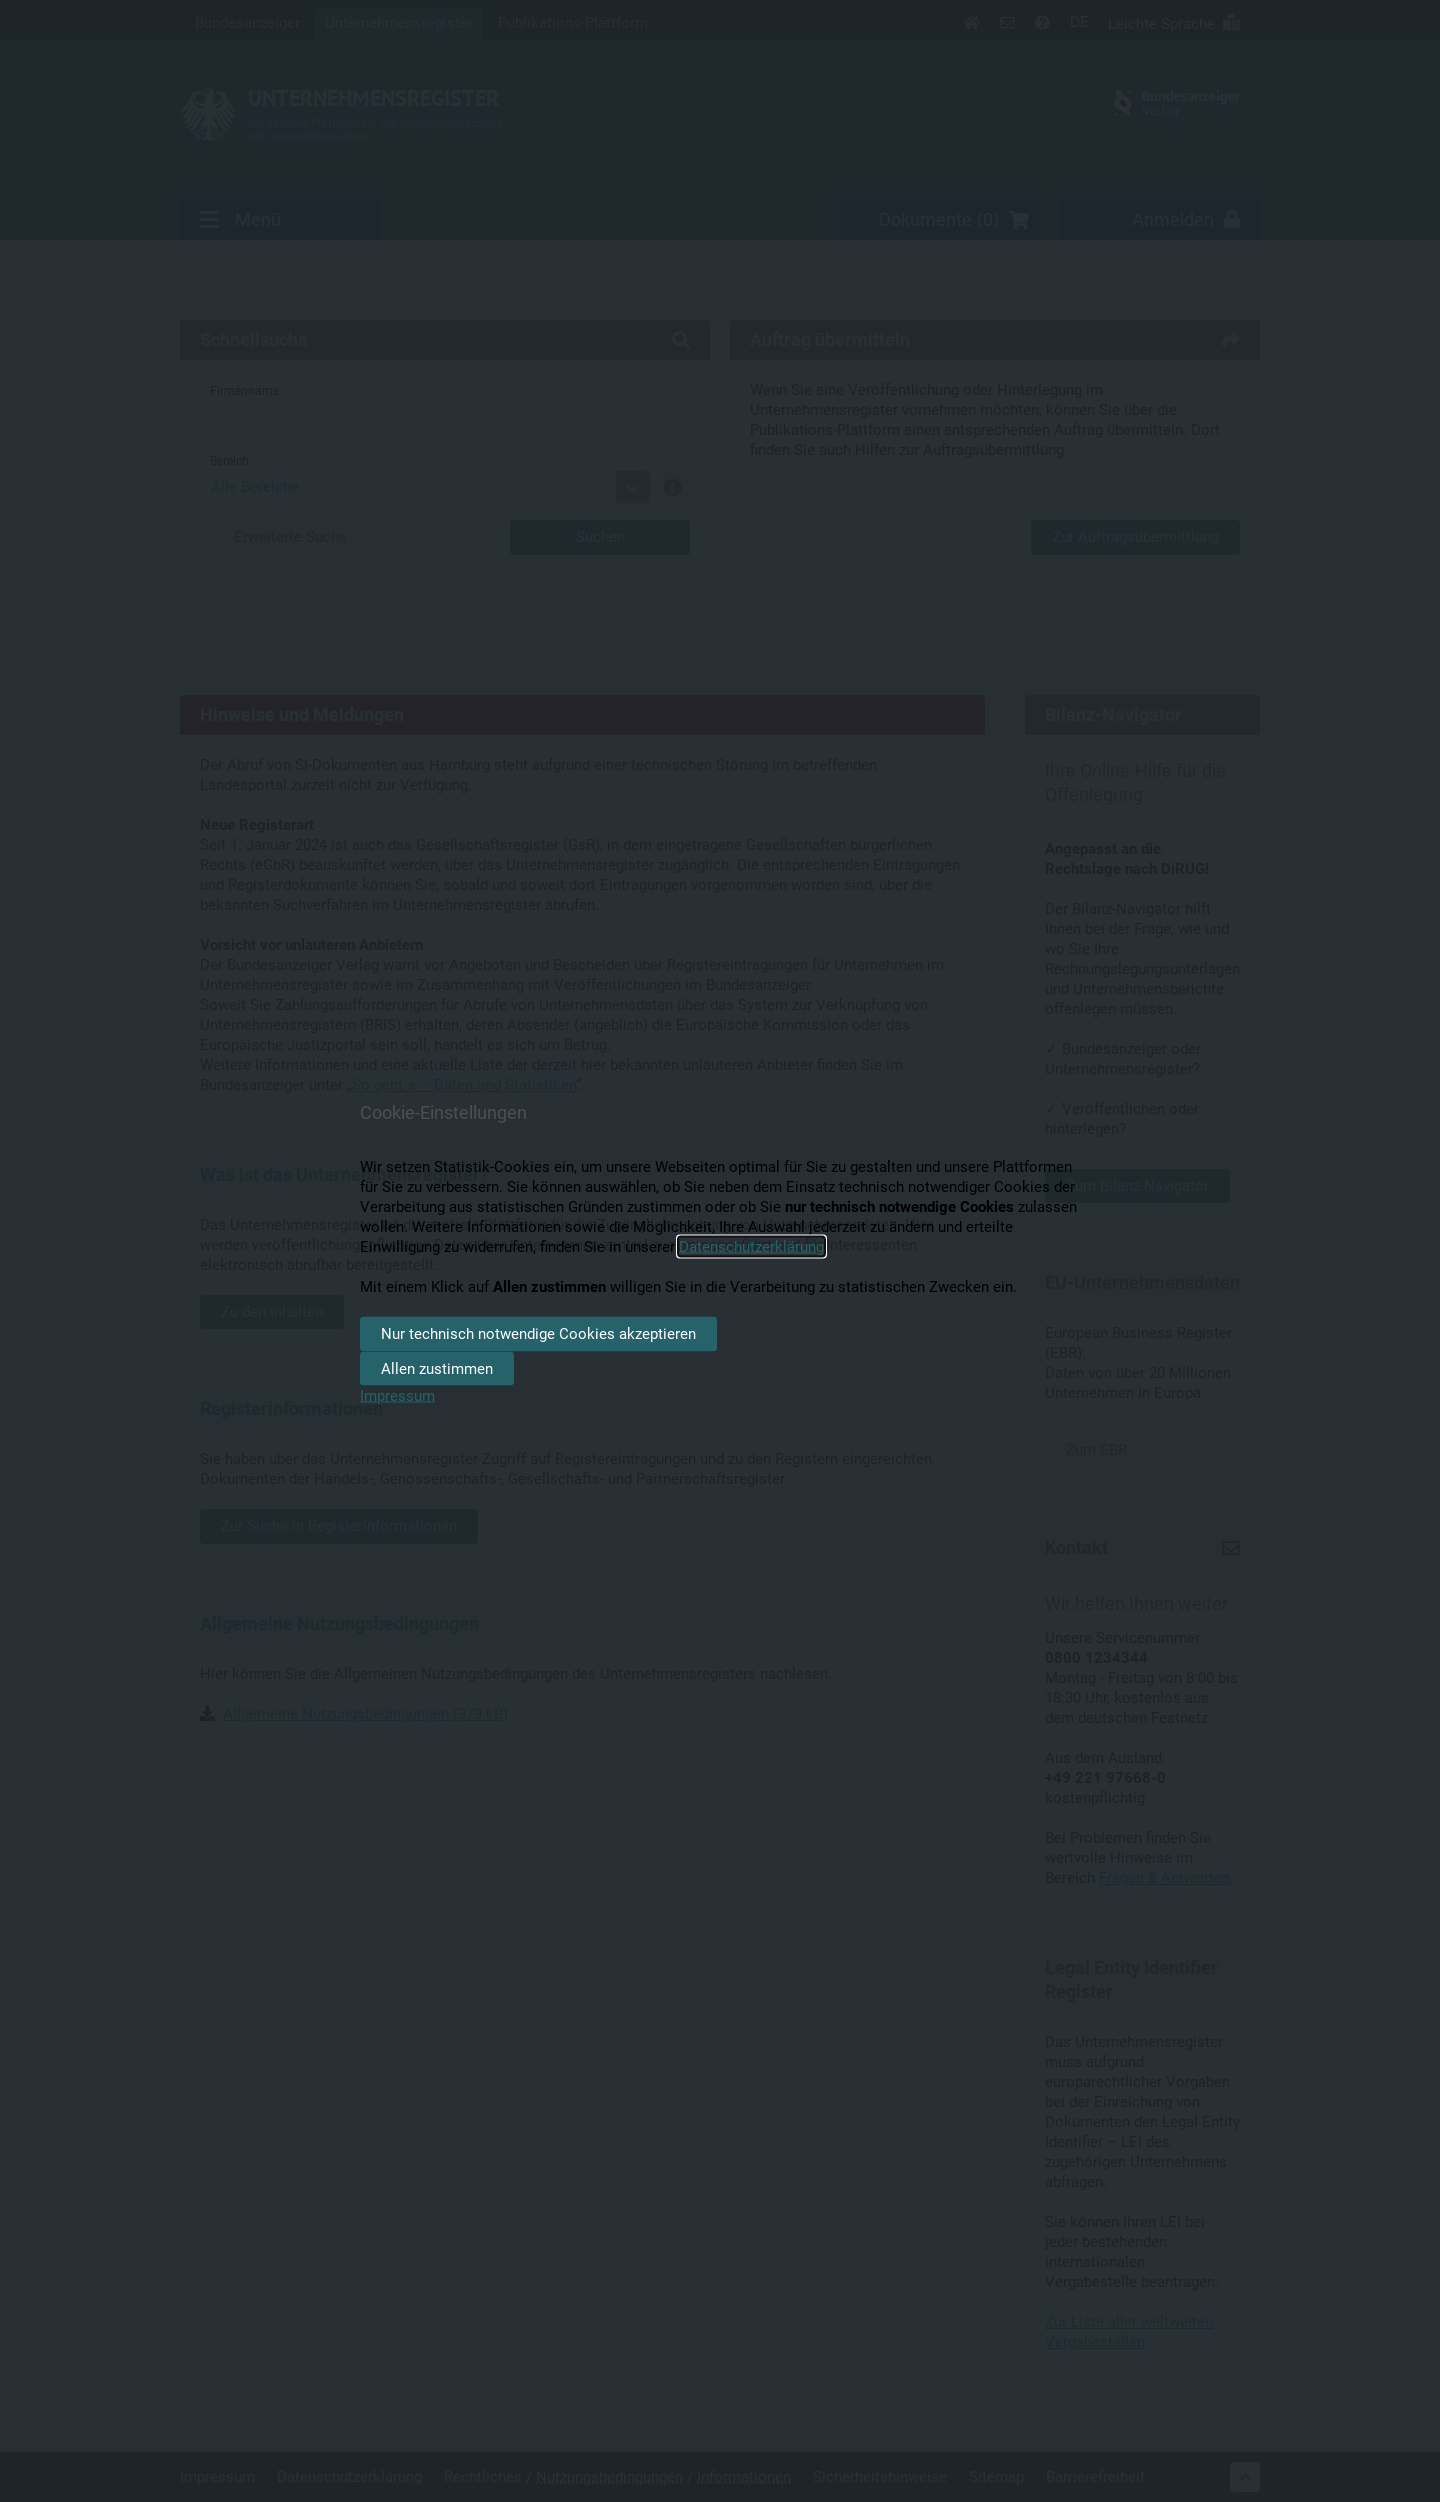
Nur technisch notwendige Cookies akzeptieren (538, 1334)
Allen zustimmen (437, 1368)
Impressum (397, 1396)
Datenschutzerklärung (751, 1247)
